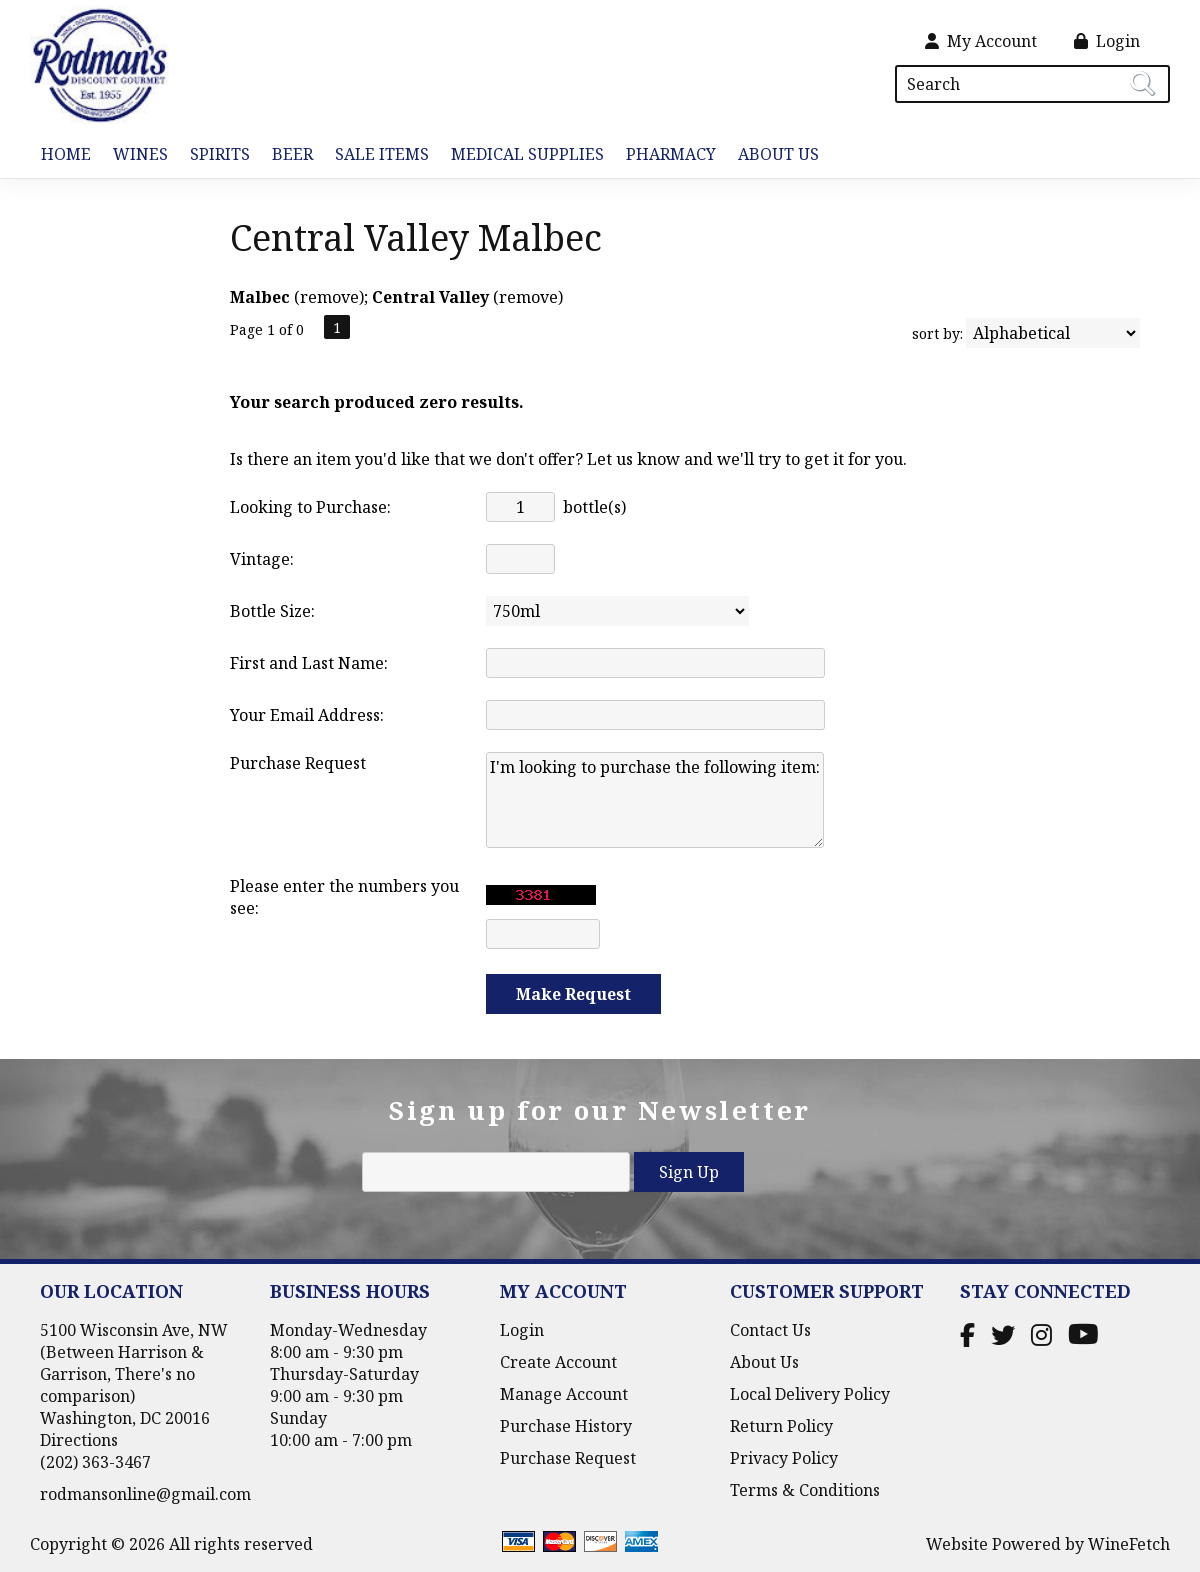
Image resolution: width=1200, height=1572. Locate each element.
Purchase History (566, 1426)
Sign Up (689, 1172)
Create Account (558, 1362)
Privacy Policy (784, 1458)
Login (1107, 41)
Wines (135, 155)
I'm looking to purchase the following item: (655, 800)
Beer (287, 155)
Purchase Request (568, 1458)
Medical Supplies (527, 154)
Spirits (214, 155)
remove (329, 297)
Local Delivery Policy (810, 1394)
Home (66, 154)
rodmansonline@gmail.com (145, 1494)
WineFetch (1129, 1544)
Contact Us (770, 1330)
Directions (79, 1440)
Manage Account (564, 1394)
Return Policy (781, 1426)
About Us (773, 155)
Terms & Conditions (805, 1490)
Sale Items (382, 154)
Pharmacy (671, 154)
